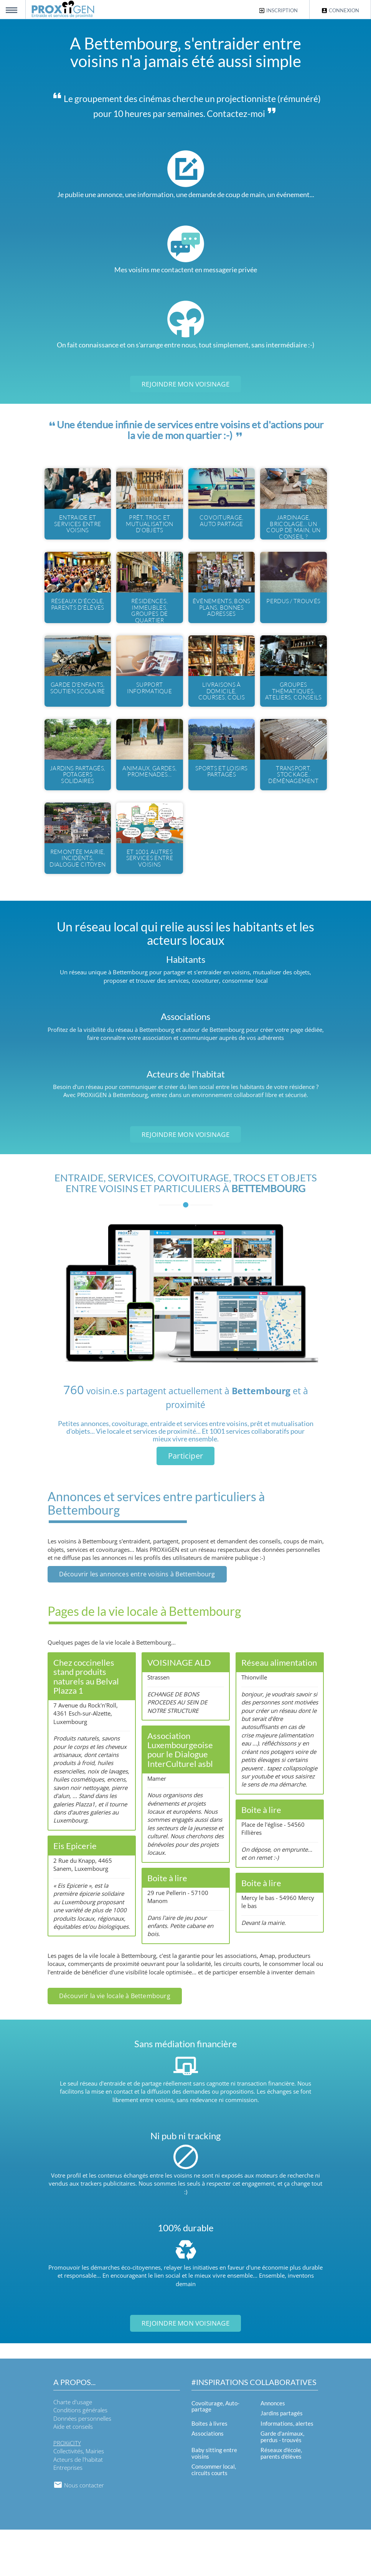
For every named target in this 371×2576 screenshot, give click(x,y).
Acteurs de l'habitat (78, 2505)
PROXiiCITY (67, 2489)
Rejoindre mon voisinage (185, 384)
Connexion (340, 10)
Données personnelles (82, 2464)
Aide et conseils (73, 2473)
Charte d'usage (72, 2448)
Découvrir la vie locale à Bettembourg (114, 2042)
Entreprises (67, 2514)
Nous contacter (78, 2531)
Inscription (278, 10)
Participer (185, 1502)
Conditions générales (80, 2456)
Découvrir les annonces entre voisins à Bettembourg (137, 1620)
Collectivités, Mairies (78, 2497)
